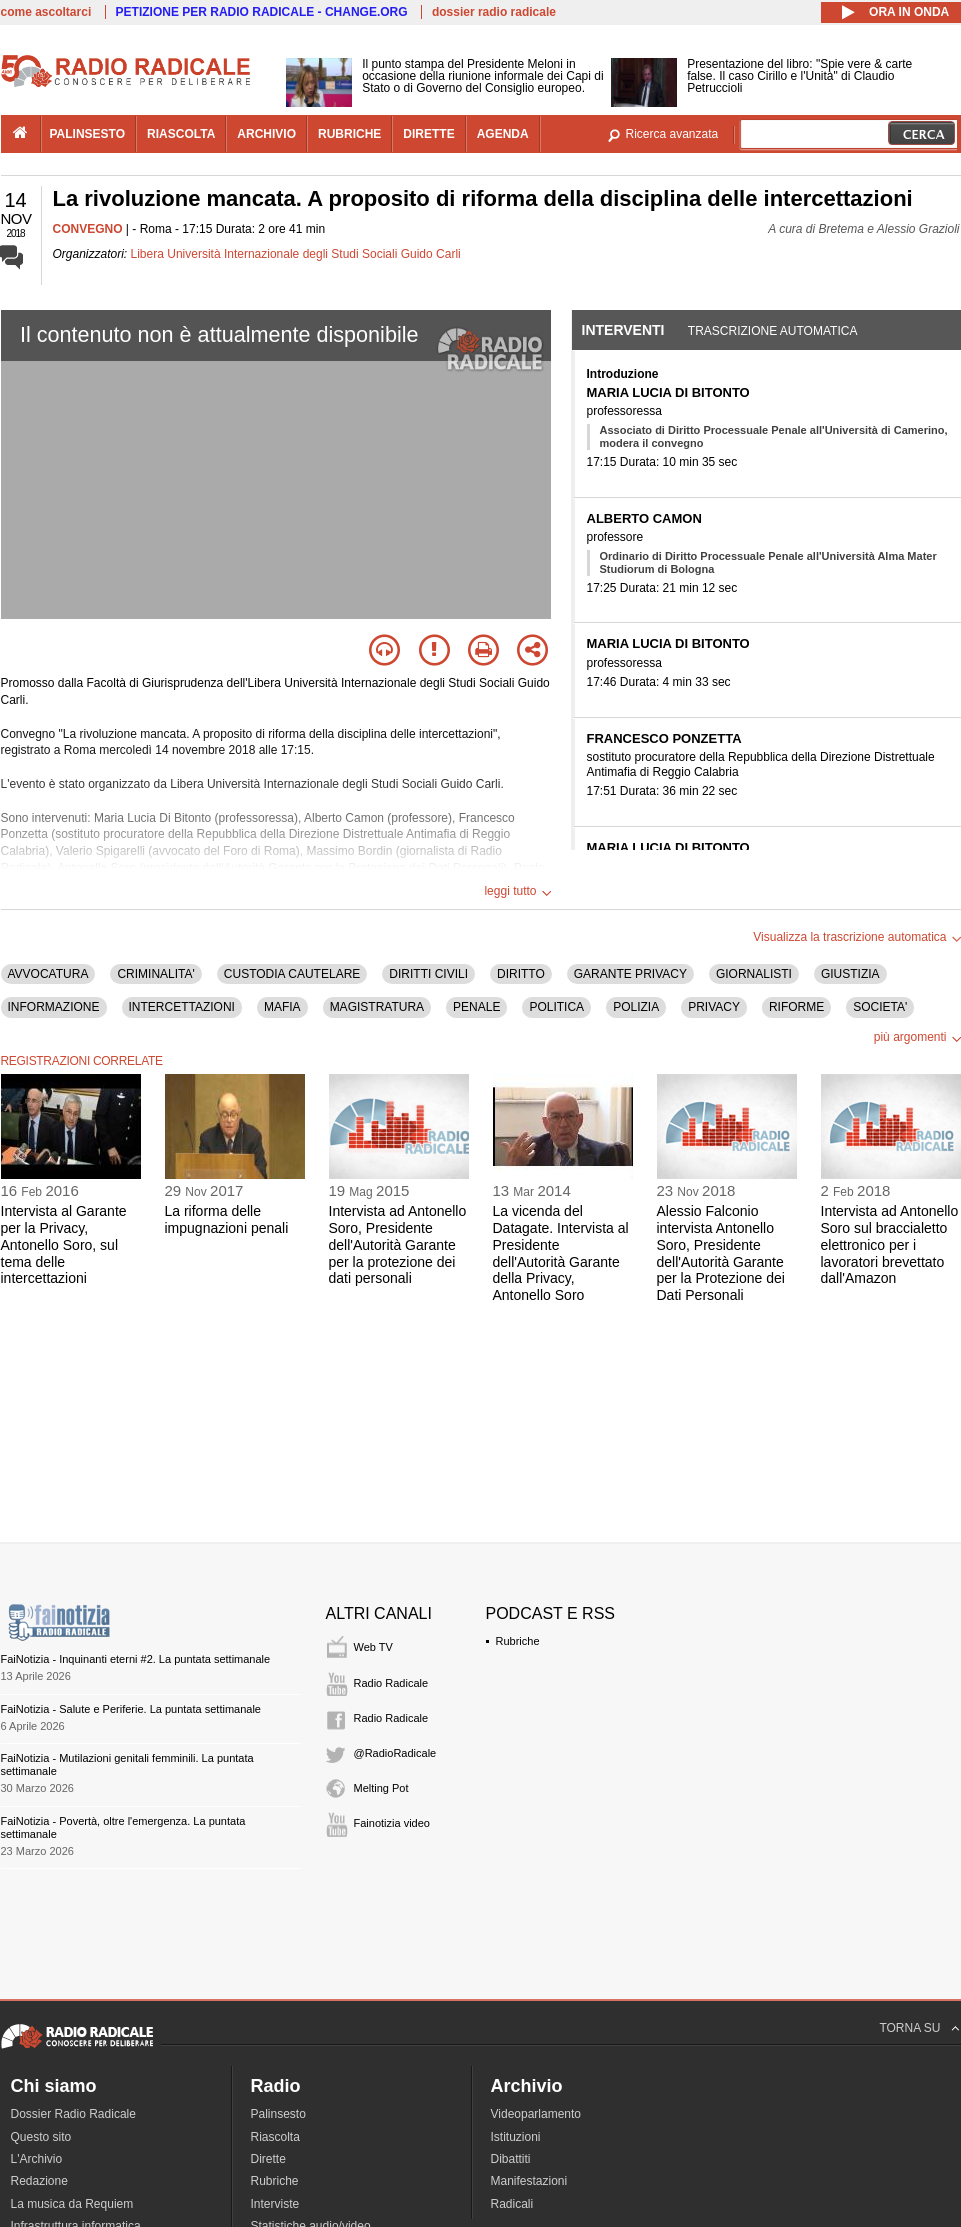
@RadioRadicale (395, 1753)
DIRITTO (521, 974)
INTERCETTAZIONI (182, 1007)
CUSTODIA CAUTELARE (292, 974)
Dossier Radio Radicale (73, 2114)
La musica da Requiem (72, 2204)
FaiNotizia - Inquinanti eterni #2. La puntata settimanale (136, 1659)
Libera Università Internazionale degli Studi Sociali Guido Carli (296, 254)
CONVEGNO (88, 229)
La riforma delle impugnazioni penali (227, 1219)
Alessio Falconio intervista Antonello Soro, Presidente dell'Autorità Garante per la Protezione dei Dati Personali (721, 1253)
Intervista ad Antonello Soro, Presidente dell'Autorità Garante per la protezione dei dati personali (398, 1244)
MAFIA (282, 1007)
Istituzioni (516, 2137)
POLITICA (556, 1007)
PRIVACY (714, 1007)
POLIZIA (636, 1007)
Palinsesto (278, 2114)
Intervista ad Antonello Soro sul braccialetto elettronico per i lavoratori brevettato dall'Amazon (890, 1244)
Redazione (39, 2181)
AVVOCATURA (48, 974)
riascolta (181, 134)
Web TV (373, 1647)
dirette (428, 134)
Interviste (275, 2204)
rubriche (349, 134)
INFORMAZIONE (54, 1007)
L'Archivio (37, 2159)
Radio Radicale (391, 1683)
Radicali (512, 2204)
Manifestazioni (529, 2181)
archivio (266, 134)
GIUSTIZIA (850, 974)
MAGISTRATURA (377, 1007)
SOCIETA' (880, 1007)
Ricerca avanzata (672, 134)
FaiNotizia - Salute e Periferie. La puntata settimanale (131, 1709)
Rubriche (518, 1641)
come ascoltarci (46, 12)
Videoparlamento (536, 2114)
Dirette (268, 2159)
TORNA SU (909, 2028)
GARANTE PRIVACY (630, 974)
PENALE (476, 1007)
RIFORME (796, 1007)
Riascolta (275, 2137)
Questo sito (41, 2137)
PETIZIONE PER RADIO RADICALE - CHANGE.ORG (262, 12)
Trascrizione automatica (773, 331)
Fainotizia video (392, 1823)
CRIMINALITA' (155, 974)
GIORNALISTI (754, 974)
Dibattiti (511, 2159)
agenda (503, 134)
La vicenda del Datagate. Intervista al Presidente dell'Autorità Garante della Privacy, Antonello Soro (561, 1253)
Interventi (623, 330)
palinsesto (88, 134)
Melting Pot (381, 1788)
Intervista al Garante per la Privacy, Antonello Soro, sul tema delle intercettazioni (64, 1244)
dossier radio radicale (494, 12)
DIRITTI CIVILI (428, 974)
